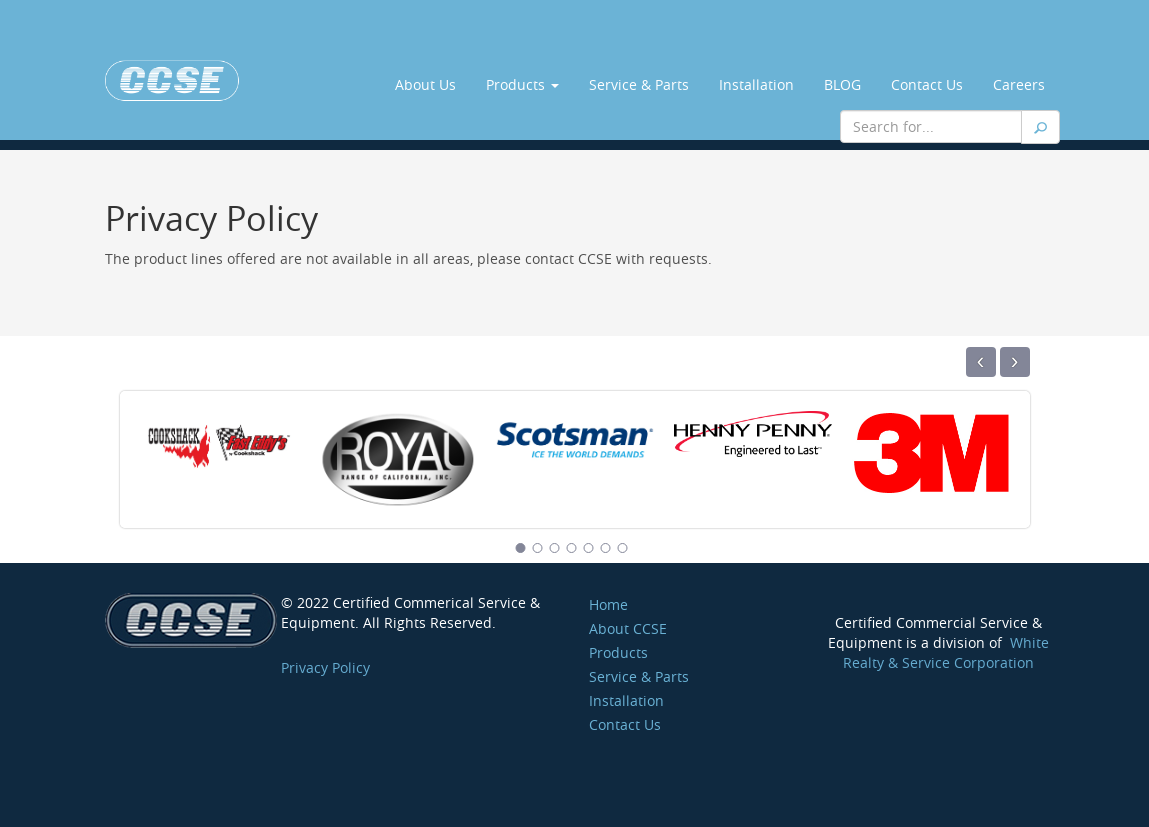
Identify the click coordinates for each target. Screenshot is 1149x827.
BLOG (842, 84)
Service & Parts (639, 84)
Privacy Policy (325, 667)
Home (608, 604)
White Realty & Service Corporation (946, 652)
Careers (1019, 84)
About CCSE (628, 628)
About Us (425, 84)
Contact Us (927, 84)
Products (522, 84)
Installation (756, 84)
